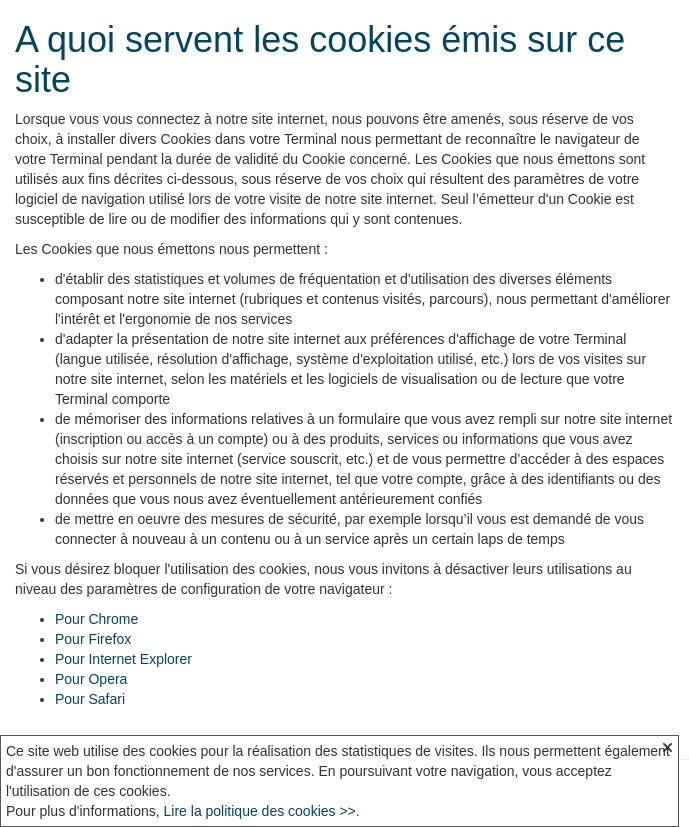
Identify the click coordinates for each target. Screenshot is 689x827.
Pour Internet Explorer (123, 659)
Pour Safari (90, 699)
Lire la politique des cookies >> (260, 811)
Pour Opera (91, 679)
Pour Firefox (93, 639)
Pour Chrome (96, 619)
